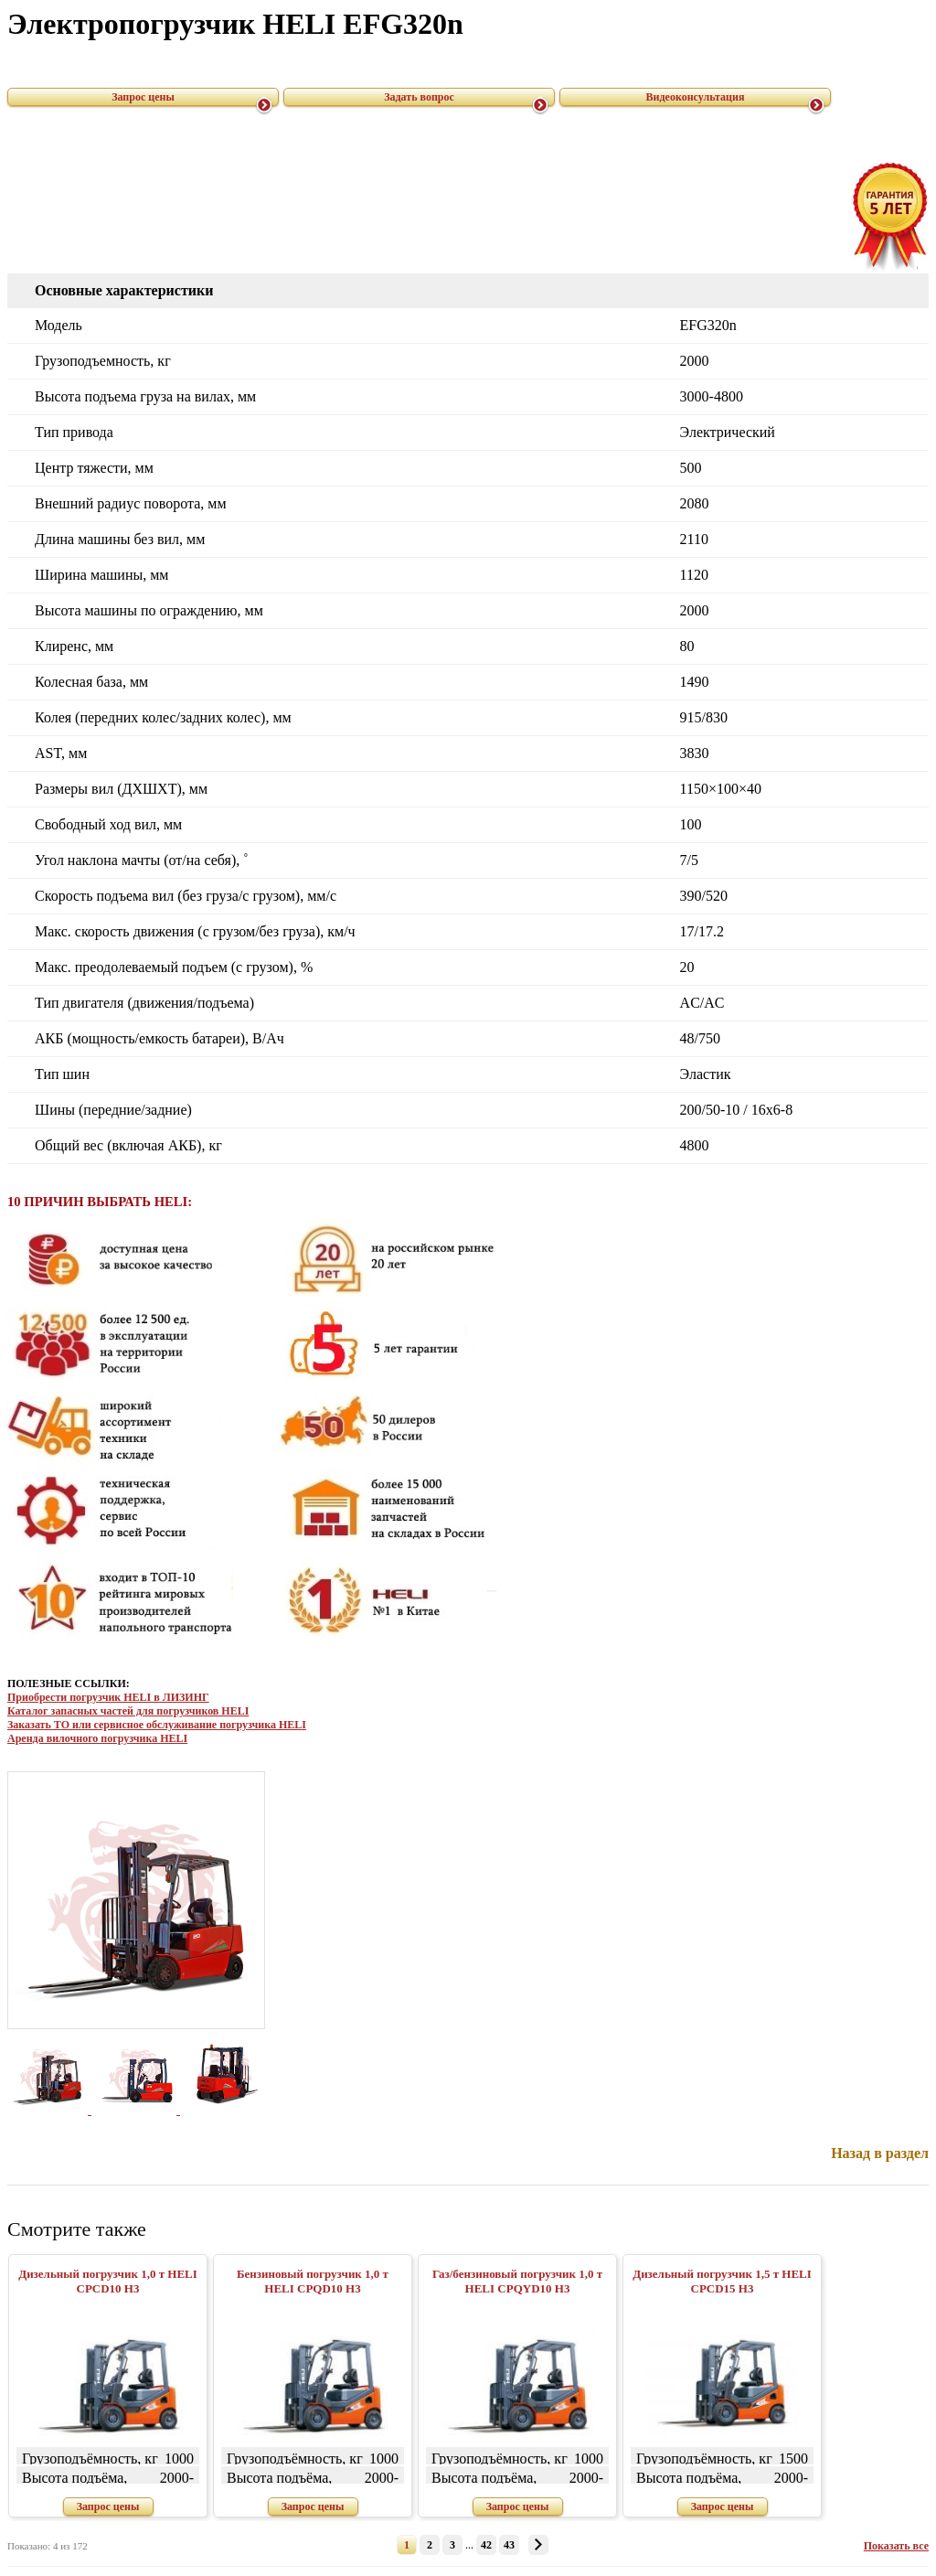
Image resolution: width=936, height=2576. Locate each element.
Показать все (896, 2545)
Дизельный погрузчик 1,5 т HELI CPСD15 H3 (722, 2281)
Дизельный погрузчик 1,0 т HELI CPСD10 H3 (107, 2281)
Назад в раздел (880, 2153)
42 (486, 2545)
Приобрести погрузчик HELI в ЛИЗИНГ (108, 1697)
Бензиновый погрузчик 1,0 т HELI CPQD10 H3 (312, 2281)
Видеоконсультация (695, 97)
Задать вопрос (419, 97)
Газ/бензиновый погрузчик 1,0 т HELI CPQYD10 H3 (517, 2281)
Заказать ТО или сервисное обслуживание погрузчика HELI (156, 1724)
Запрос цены (143, 97)
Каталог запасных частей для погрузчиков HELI (128, 1711)
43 (509, 2545)
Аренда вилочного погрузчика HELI (97, 1738)
